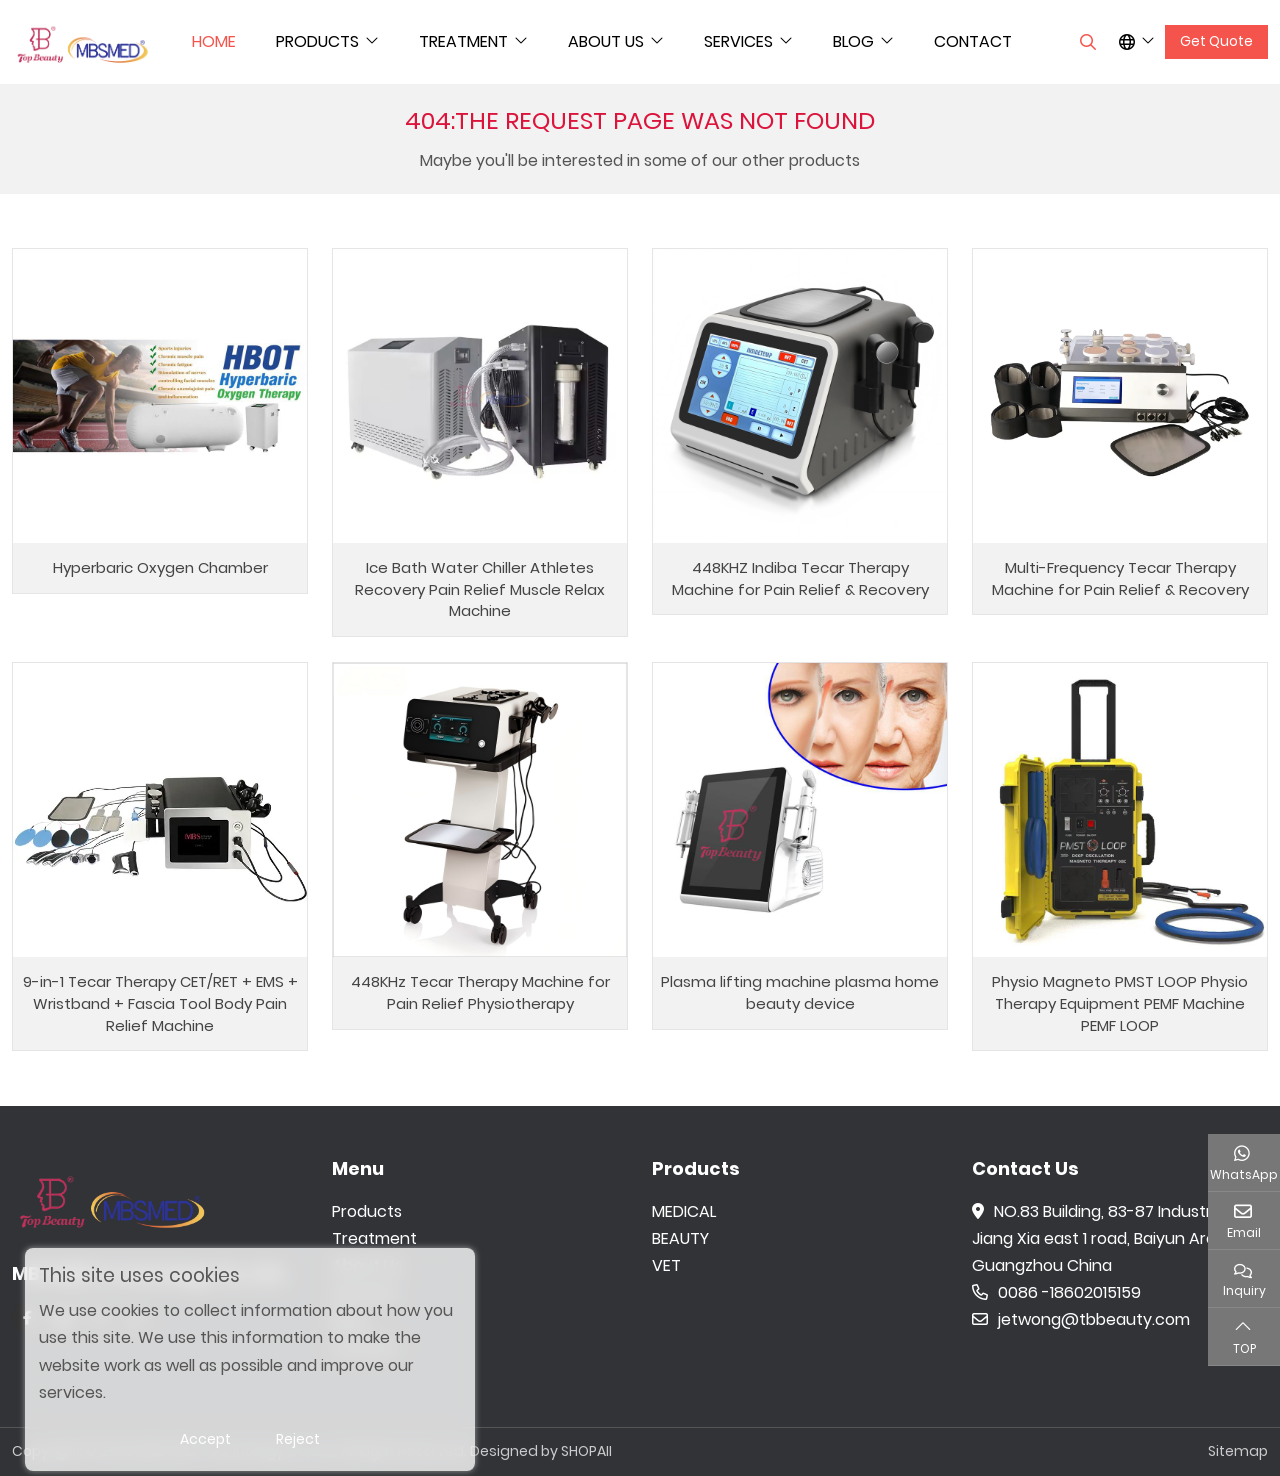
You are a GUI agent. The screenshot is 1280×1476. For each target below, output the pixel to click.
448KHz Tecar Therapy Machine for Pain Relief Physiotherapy (480, 992)
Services (738, 41)
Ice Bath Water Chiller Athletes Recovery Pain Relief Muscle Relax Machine (480, 589)
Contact (973, 41)
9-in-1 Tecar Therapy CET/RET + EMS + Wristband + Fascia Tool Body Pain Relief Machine (160, 1003)
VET (666, 1265)
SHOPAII (586, 1451)
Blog (853, 41)
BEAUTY (680, 1238)
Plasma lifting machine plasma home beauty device (800, 992)
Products (317, 41)
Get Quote (1216, 41)
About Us (606, 41)
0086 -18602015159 (1056, 1292)
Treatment (463, 41)
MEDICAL (684, 1211)
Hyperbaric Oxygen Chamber (160, 567)
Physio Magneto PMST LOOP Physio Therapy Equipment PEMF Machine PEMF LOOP (1120, 1003)
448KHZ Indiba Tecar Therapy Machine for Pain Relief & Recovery (800, 578)
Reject (298, 1439)
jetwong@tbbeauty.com (1081, 1319)
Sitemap (1238, 1451)
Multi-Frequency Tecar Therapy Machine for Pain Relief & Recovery (1120, 578)
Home (214, 41)
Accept (205, 1439)
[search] (1085, 42)
